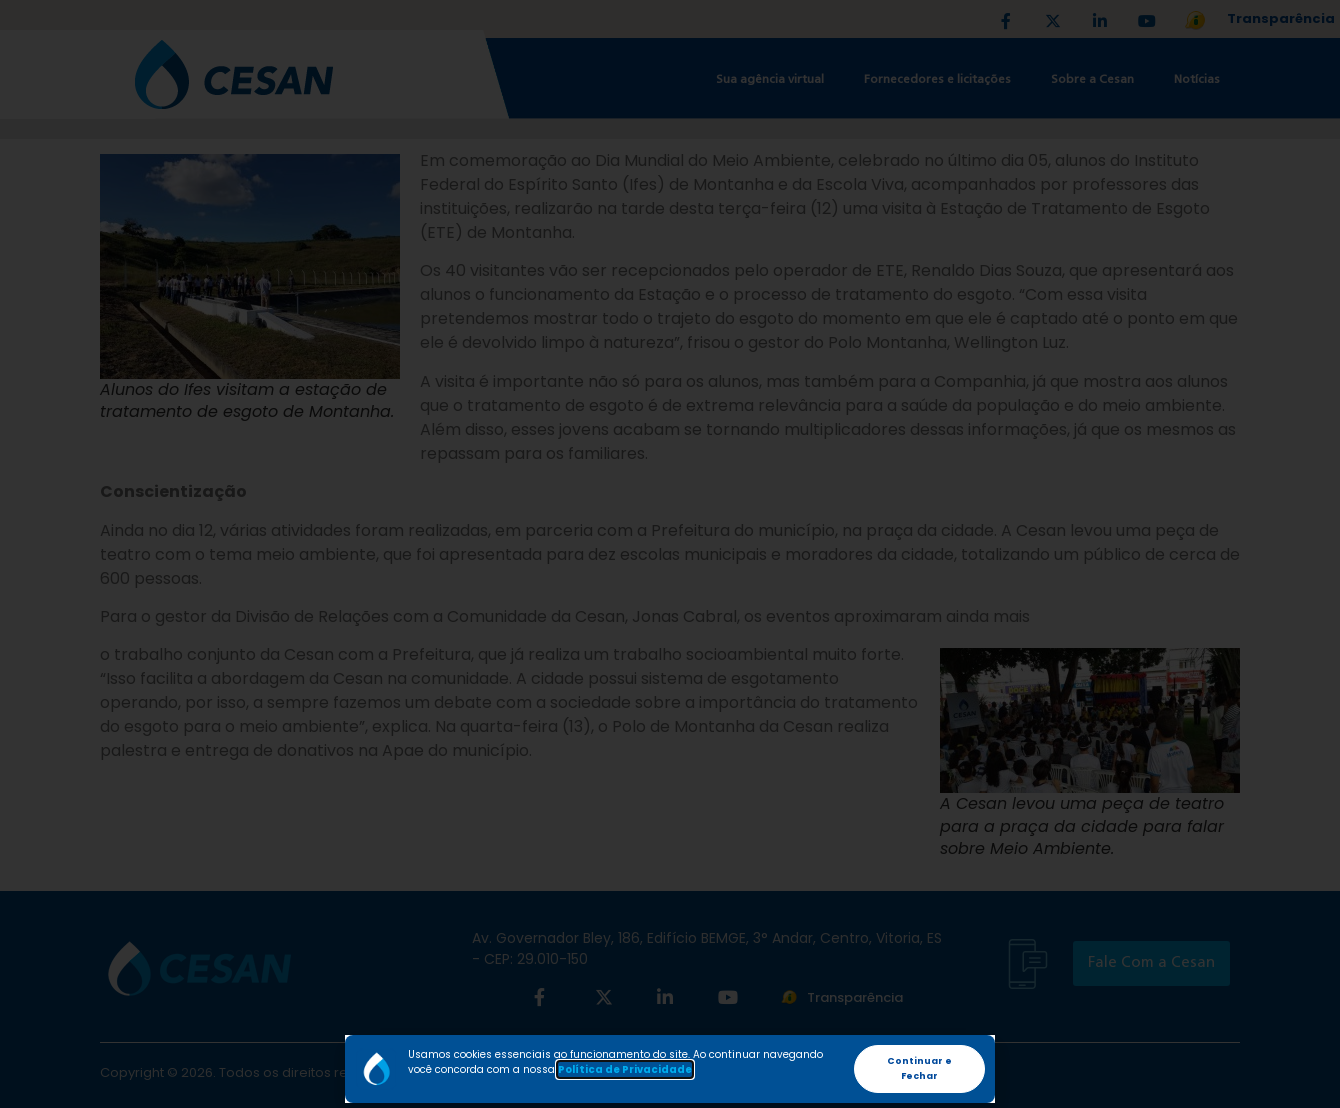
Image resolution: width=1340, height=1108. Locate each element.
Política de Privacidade (625, 1069)
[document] (670, 554)
